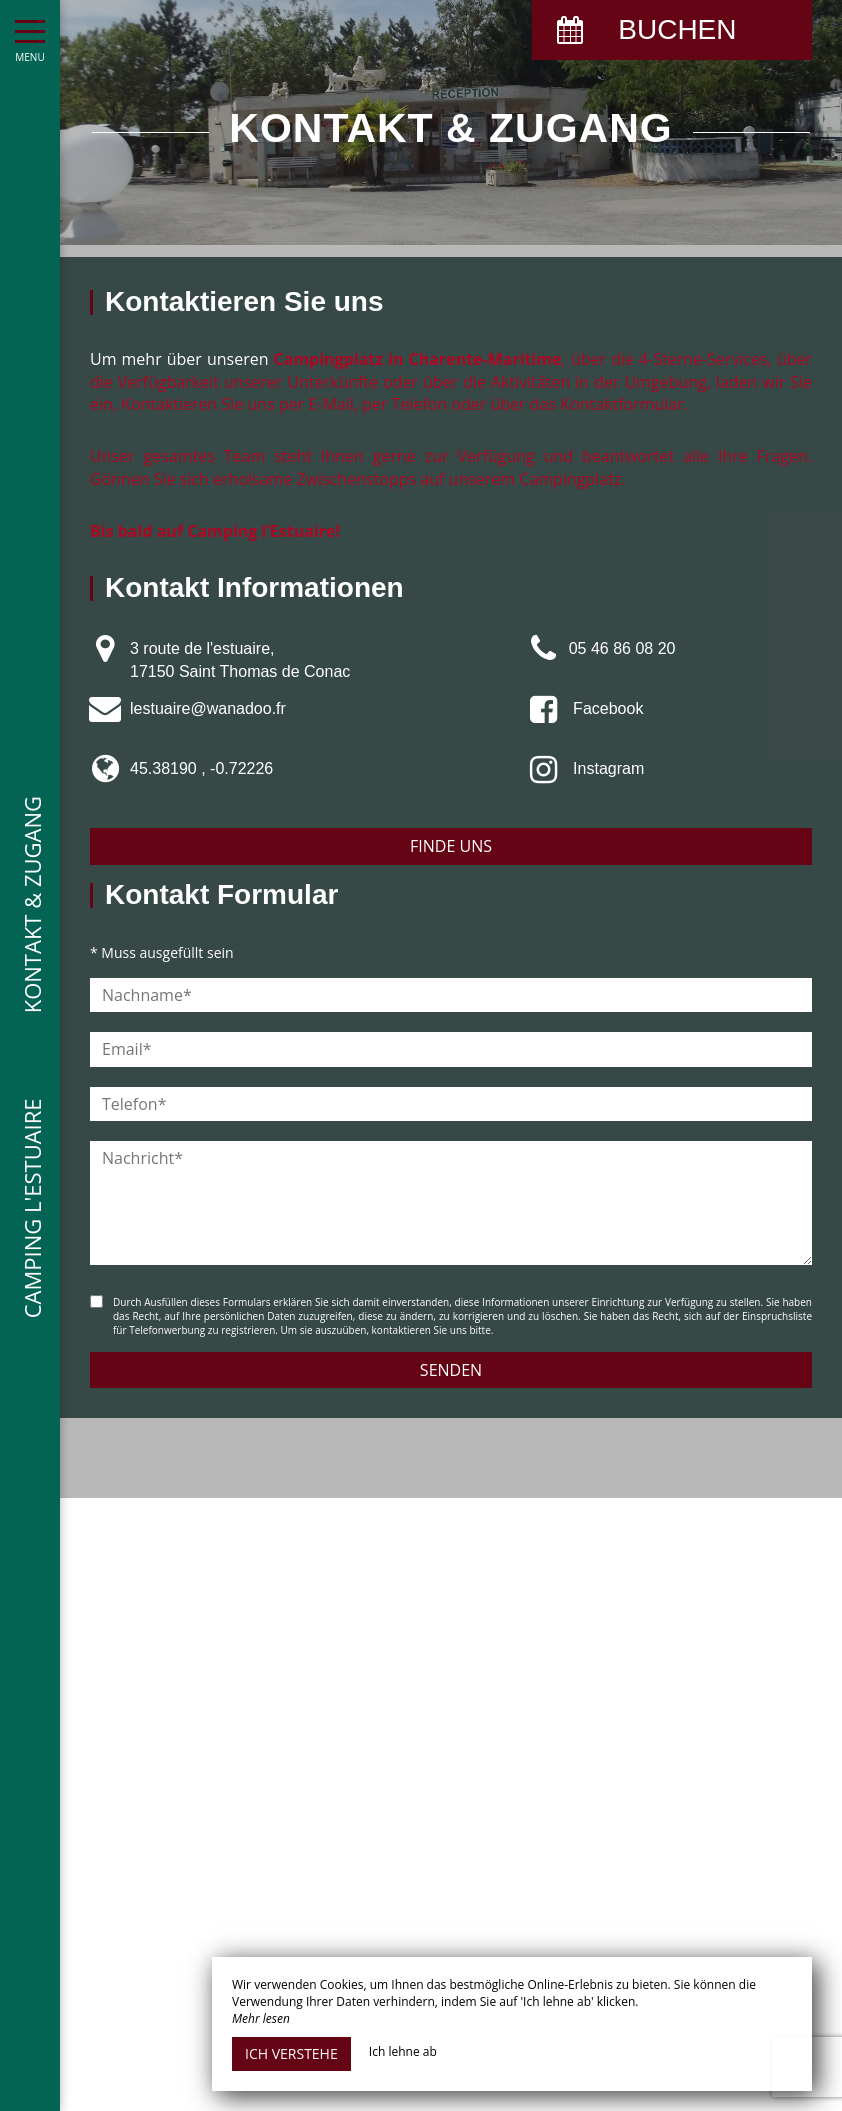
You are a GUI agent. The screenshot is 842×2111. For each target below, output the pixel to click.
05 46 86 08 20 (622, 648)
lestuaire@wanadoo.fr (208, 708)
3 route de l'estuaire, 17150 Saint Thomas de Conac (240, 659)
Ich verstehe (291, 2053)
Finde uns (451, 846)
